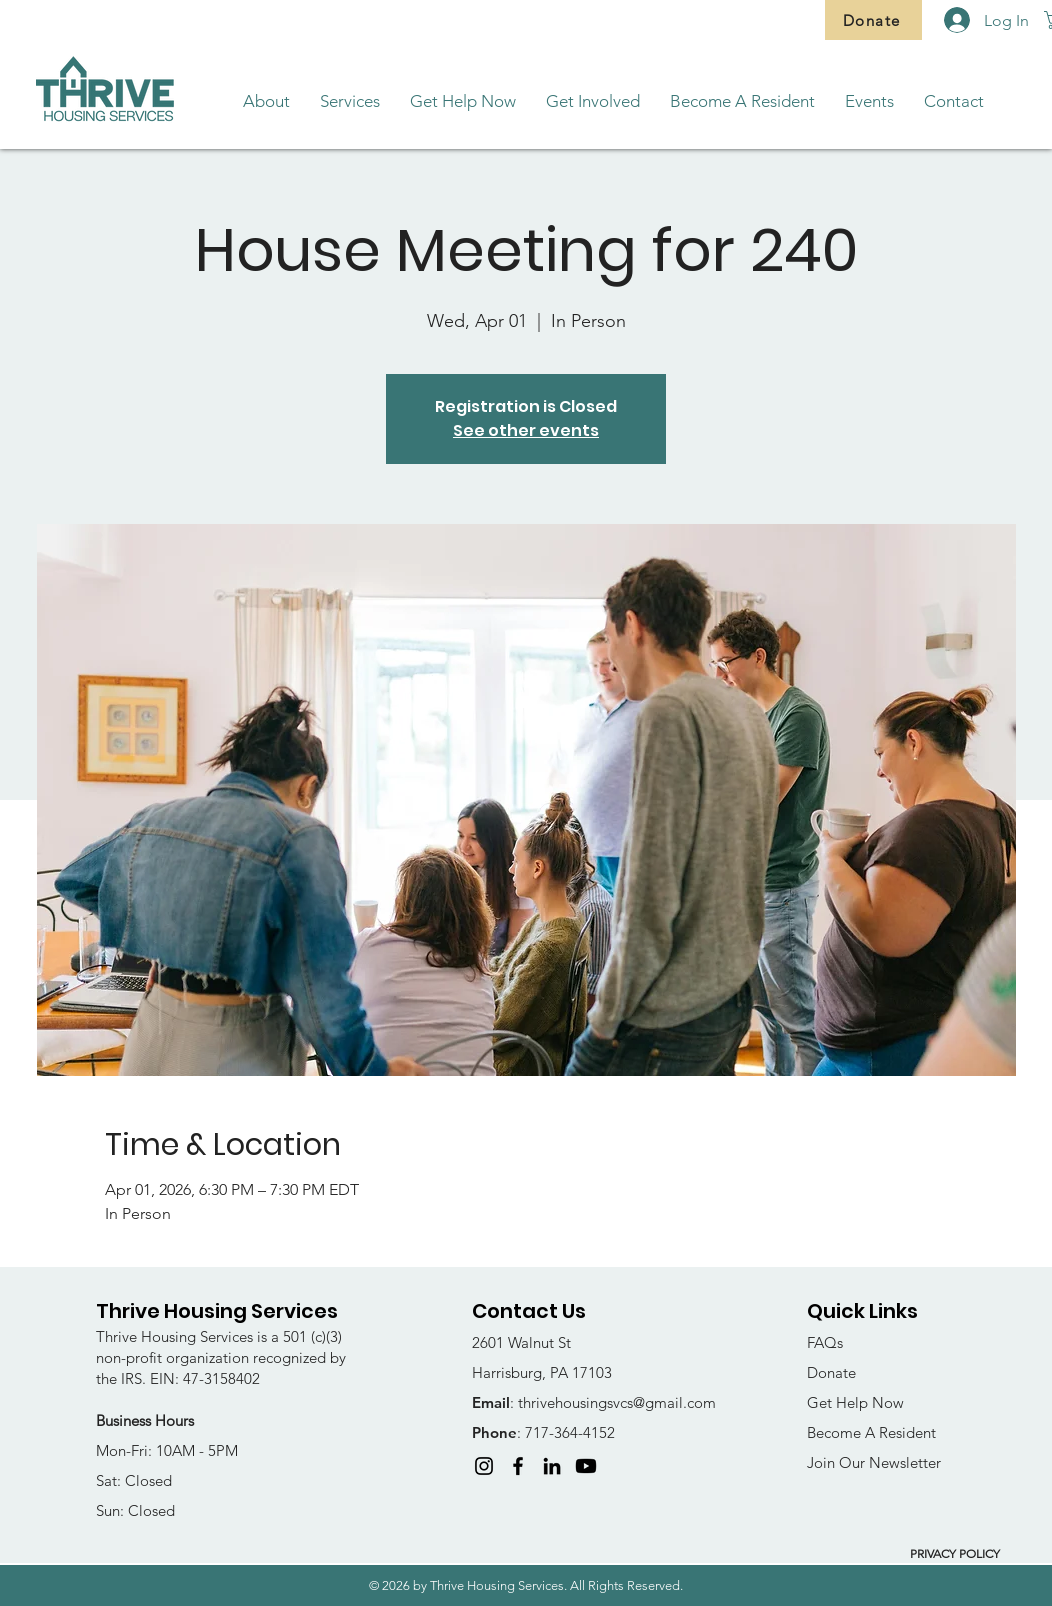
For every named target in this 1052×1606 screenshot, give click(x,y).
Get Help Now (855, 1402)
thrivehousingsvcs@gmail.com (617, 1402)
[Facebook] (518, 1466)
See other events (526, 430)
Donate (831, 1372)
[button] (266, 101)
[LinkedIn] (552, 1466)
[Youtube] (586, 1466)
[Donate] (873, 20)
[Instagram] (484, 1466)
